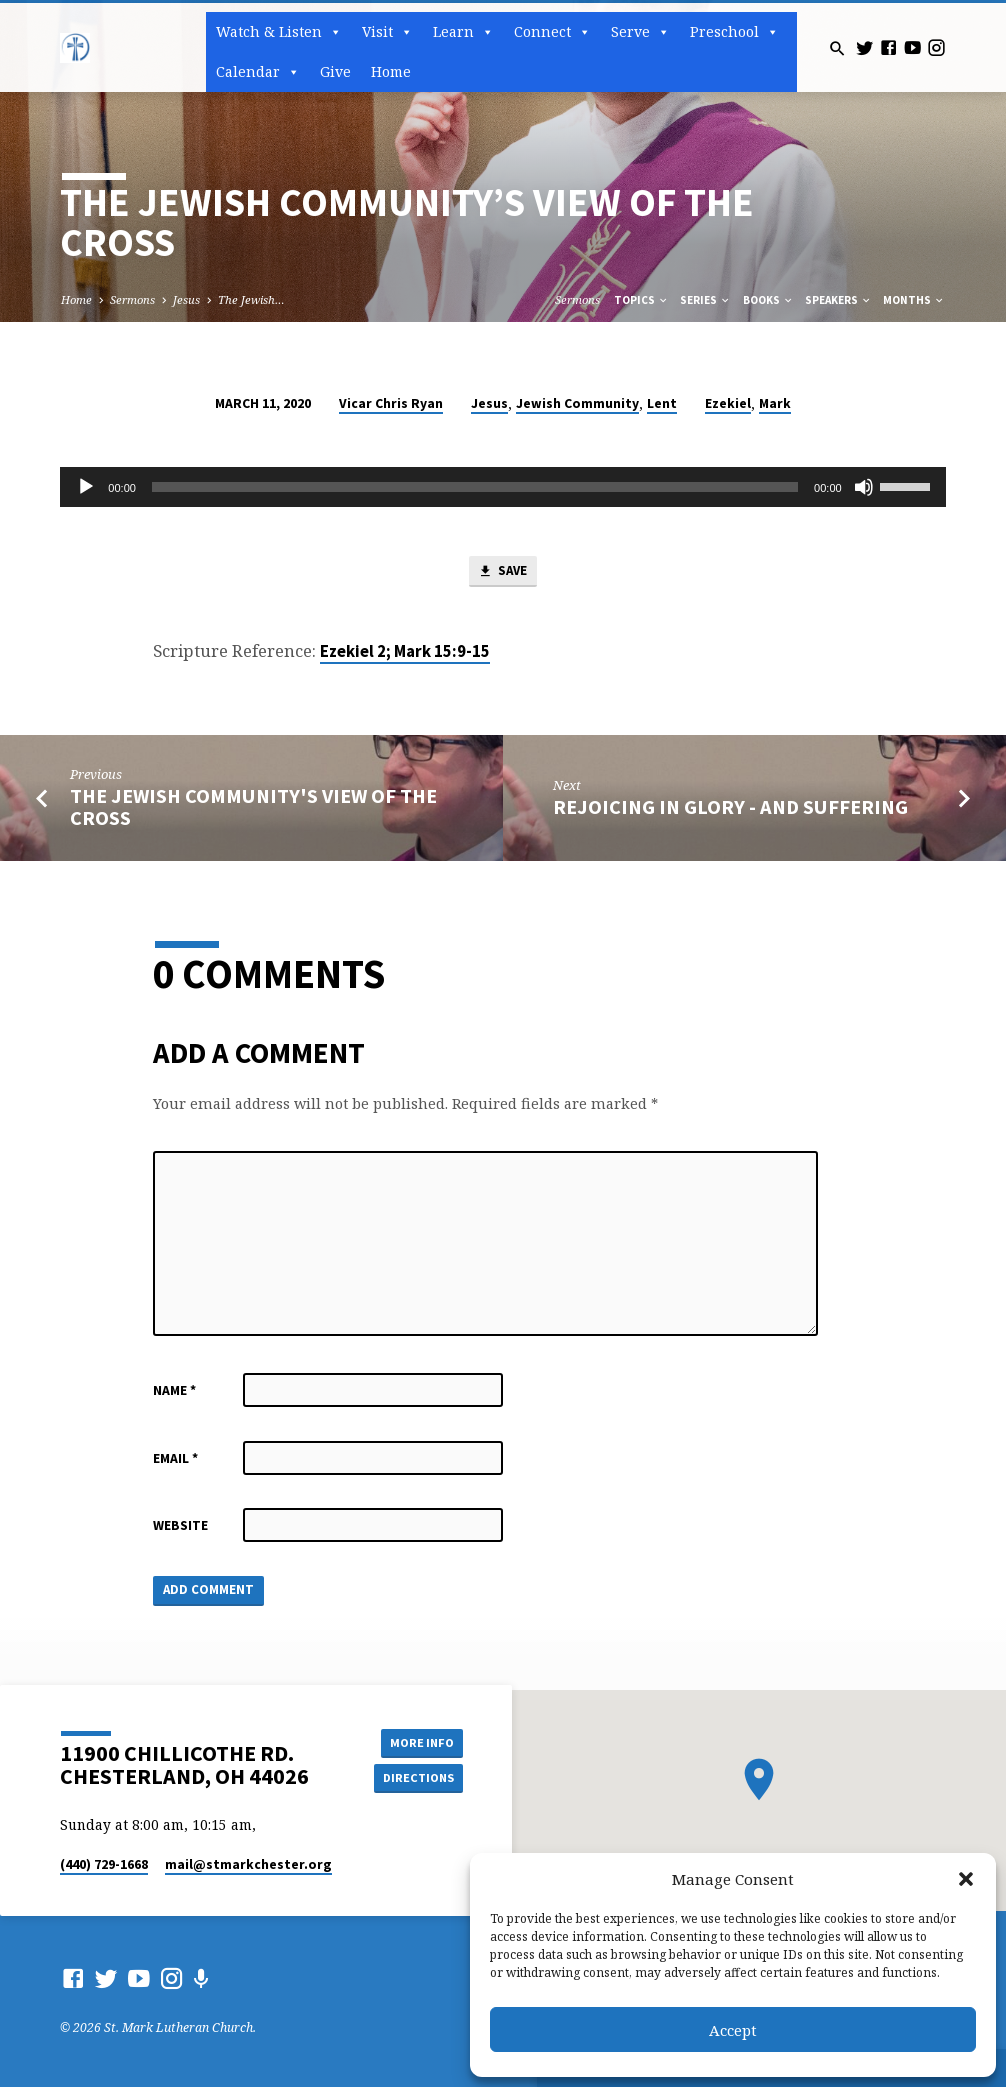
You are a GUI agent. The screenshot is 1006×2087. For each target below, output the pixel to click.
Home (391, 71)
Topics (641, 300)
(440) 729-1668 (104, 1864)
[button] (966, 1879)
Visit (387, 32)
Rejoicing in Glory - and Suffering (730, 808)
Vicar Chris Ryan (391, 403)
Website (180, 1526)
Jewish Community (577, 403)
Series (705, 300)
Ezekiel (728, 403)
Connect (552, 32)
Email (175, 1458)
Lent (662, 403)
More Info (418, 1741)
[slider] (475, 487)
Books (768, 300)
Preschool (734, 32)
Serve (640, 32)
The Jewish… (251, 299)
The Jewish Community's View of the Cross (253, 807)
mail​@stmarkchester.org (248, 1864)
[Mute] (864, 487)
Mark (775, 403)
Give (335, 71)
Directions (418, 1777)
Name (174, 1391)
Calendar (258, 72)
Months (914, 300)
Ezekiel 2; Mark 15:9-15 (405, 652)
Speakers (838, 300)
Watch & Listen (279, 32)
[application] (502, 487)
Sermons (132, 299)
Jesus (186, 299)
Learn (463, 32)
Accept (733, 2030)
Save (502, 572)
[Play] (86, 487)
